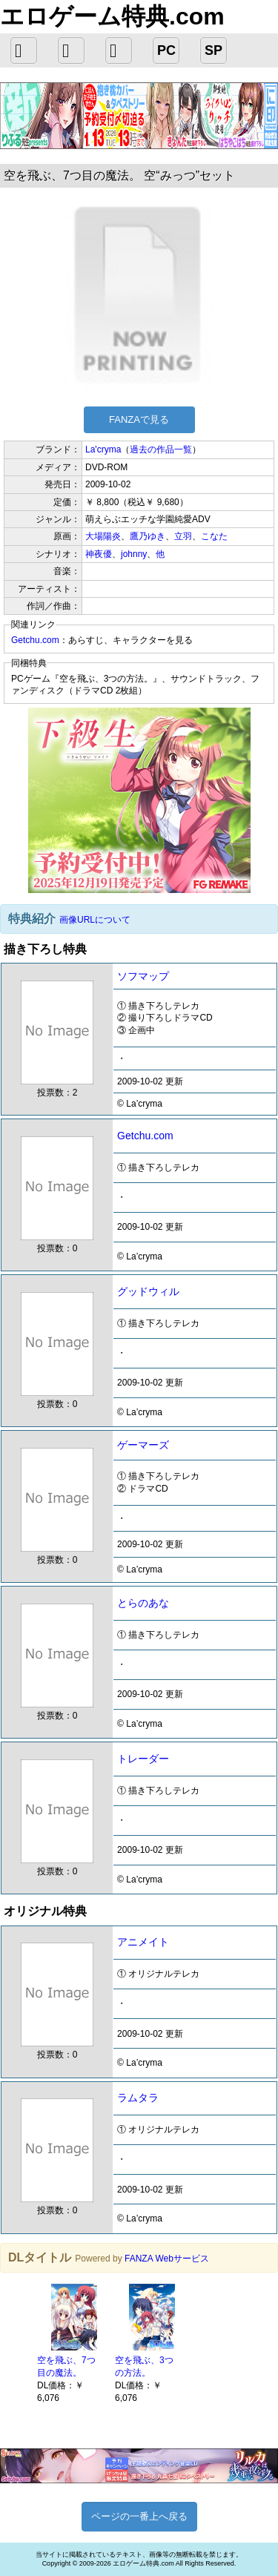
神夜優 (98, 554)
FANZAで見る (139, 419)
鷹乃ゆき (147, 536)
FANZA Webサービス (167, 2258)
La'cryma (103, 449)
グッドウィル (148, 1291)
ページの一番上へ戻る (139, 2516)
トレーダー (143, 1759)
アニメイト (143, 1942)
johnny (134, 554)
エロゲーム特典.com (112, 16)
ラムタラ (138, 2098)
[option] (68, 2342)
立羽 (183, 536)
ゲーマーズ (143, 1445)
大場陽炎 (103, 536)
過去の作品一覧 (161, 449)
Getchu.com (35, 640)
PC (166, 50)
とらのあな (143, 1603)
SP (213, 50)
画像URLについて (94, 920)
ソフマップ (143, 976)
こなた (214, 536)
